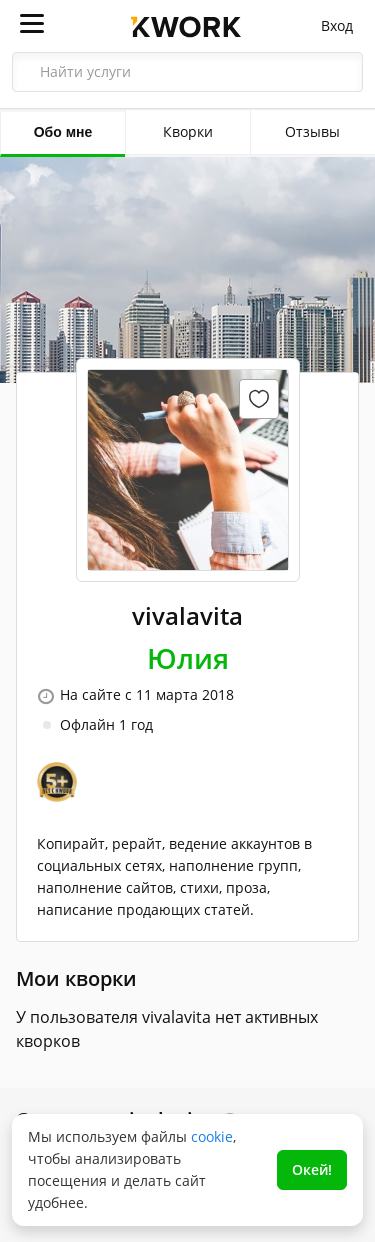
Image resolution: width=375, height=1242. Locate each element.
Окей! (312, 1169)
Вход (337, 25)
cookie (212, 1136)
